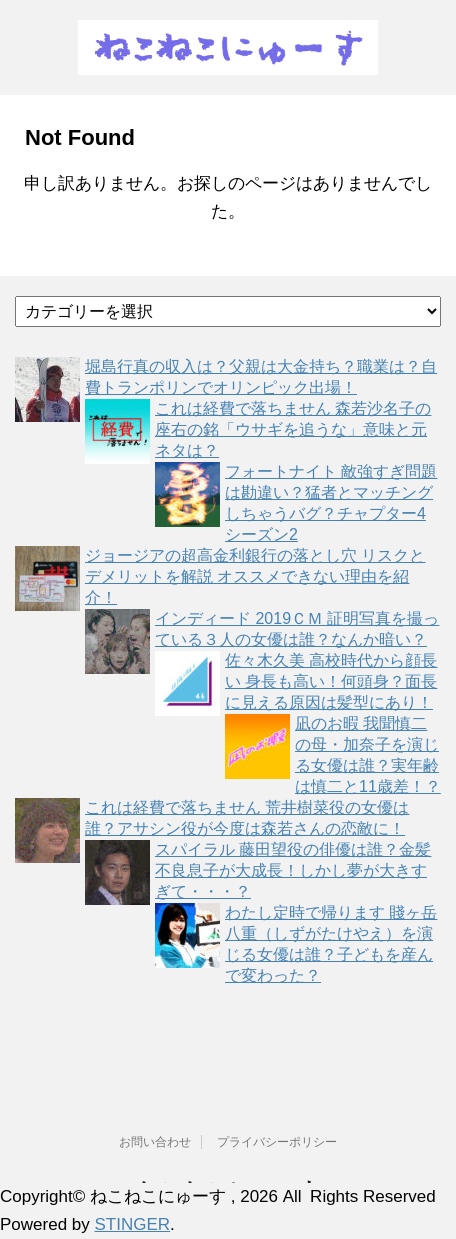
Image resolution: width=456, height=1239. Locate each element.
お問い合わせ (155, 1142)
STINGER (133, 1224)
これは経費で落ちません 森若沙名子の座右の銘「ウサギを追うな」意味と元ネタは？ (293, 429)
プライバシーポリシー (277, 1142)
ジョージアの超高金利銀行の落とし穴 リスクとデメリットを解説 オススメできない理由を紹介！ (255, 576)
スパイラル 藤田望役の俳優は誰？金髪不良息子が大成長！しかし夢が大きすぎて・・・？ (293, 870)
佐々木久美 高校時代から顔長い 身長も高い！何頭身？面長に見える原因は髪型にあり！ (331, 681)
